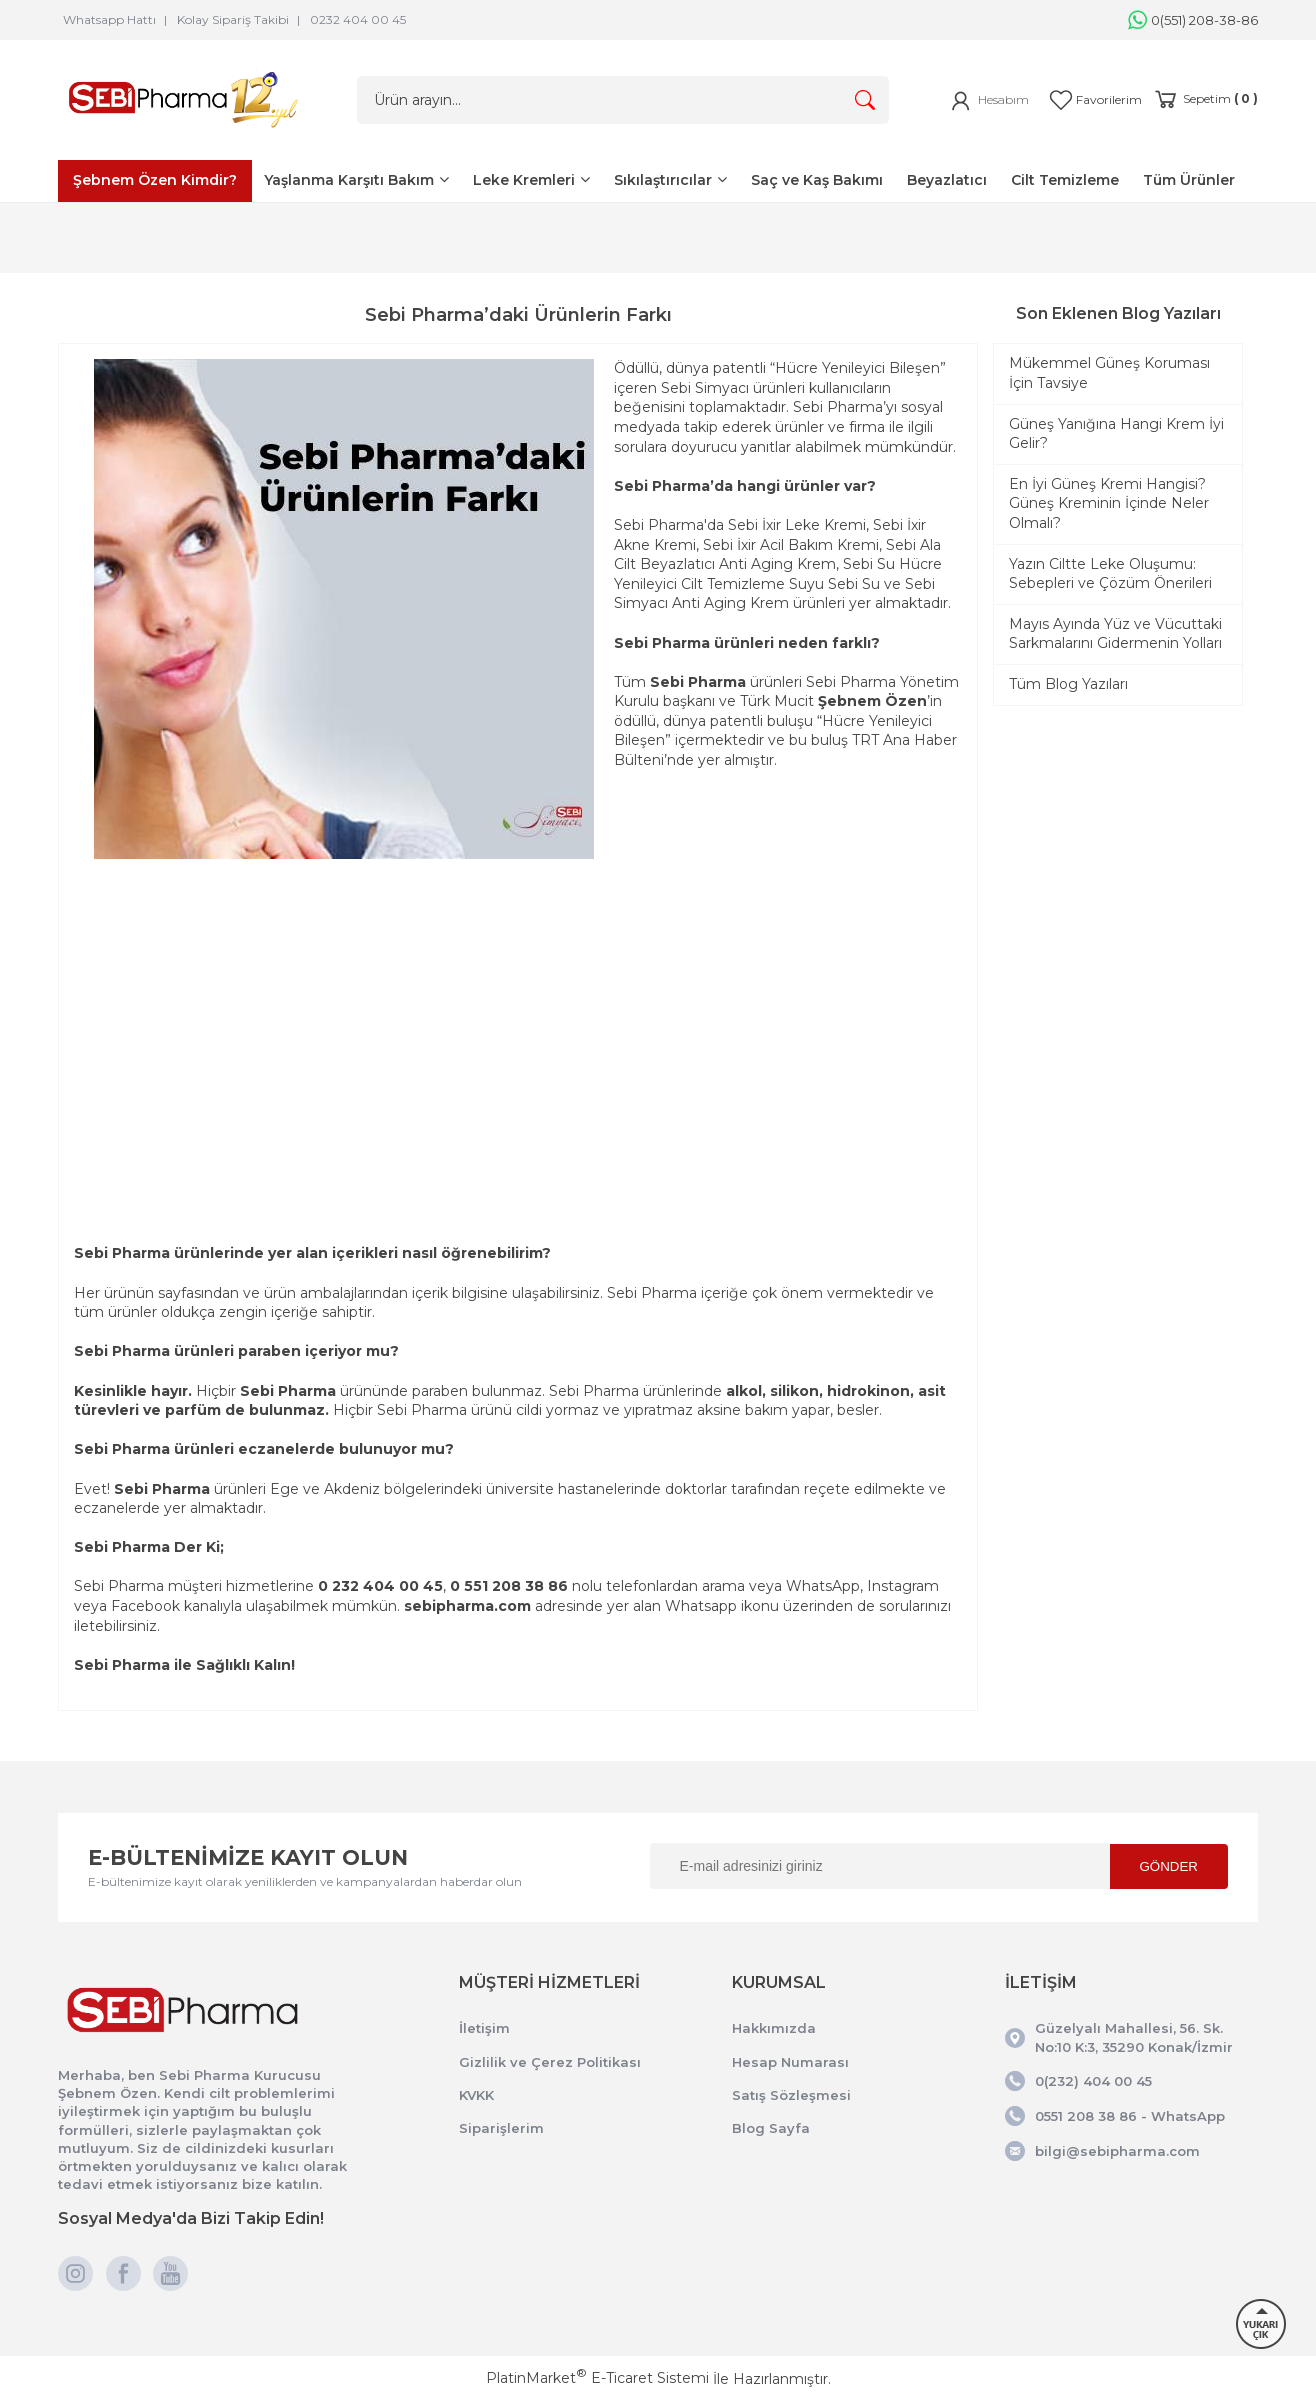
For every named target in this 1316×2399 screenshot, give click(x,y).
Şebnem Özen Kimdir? (155, 180)
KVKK (476, 2095)
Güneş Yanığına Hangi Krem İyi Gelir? (1116, 434)
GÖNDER (1169, 1866)
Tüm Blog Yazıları (1068, 684)
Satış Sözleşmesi (791, 2095)
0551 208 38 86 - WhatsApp (1130, 2116)
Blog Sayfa (771, 2128)
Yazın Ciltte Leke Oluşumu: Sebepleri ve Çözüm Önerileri (1110, 574)
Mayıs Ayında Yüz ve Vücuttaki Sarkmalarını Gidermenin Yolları (1115, 634)
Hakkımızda (774, 2028)
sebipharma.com (467, 1606)
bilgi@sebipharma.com (1117, 2151)
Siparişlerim (501, 2128)
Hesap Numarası (790, 2062)
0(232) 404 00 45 (1093, 2081)
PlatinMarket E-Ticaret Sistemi (597, 2378)
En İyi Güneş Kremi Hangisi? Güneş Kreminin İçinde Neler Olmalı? (1109, 503)
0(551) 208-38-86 (1193, 20)
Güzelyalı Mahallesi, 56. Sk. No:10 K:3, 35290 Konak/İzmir (1134, 2037)
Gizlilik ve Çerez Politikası (550, 2062)
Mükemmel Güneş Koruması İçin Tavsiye (1109, 373)
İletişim (484, 2028)
